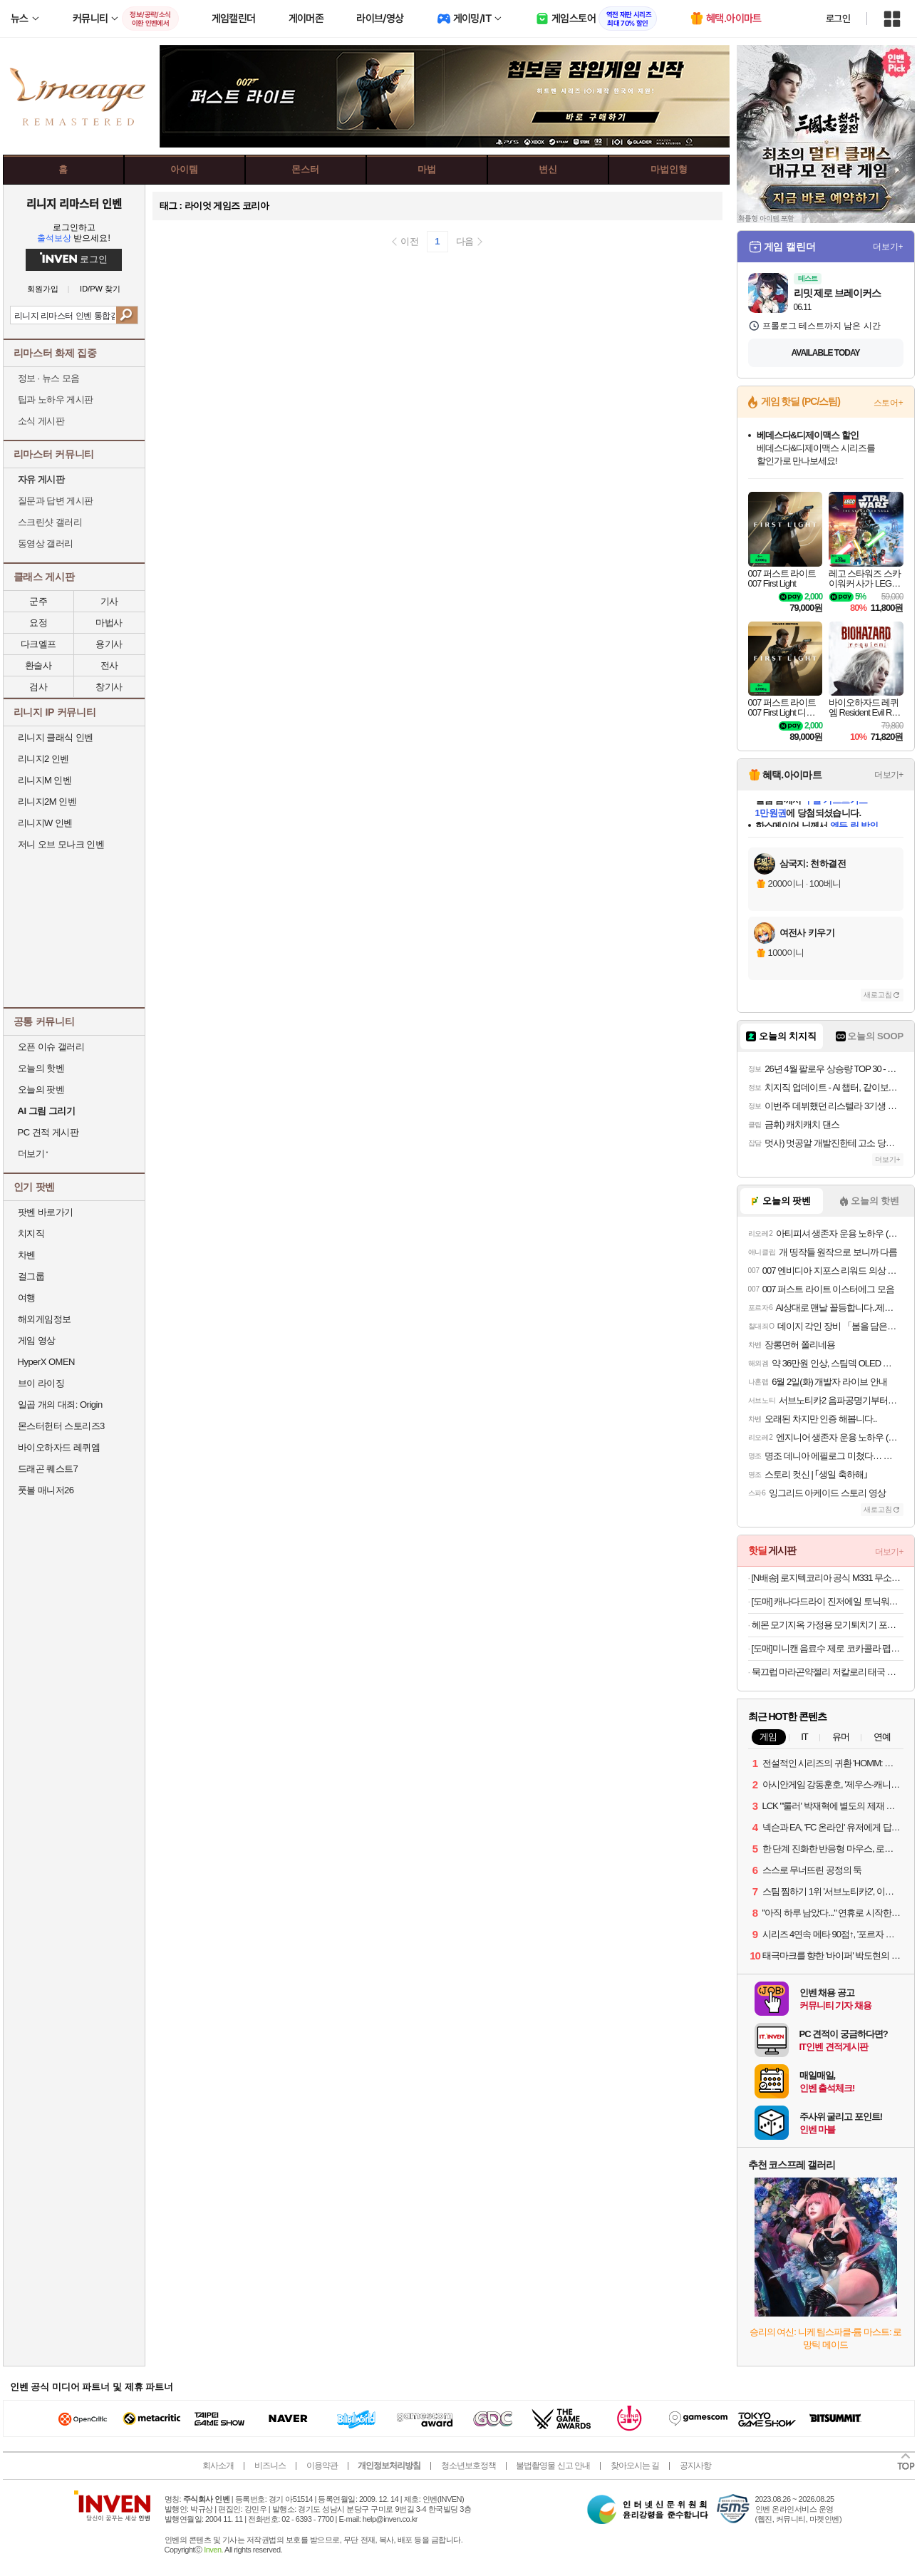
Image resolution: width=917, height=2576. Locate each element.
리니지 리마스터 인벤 (73, 203)
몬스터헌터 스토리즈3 (61, 1426)
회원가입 (42, 289)
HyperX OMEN (46, 1361)
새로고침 (878, 995)
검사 (38, 686)
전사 (109, 665)
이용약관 (322, 2466)
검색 (126, 315)
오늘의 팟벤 (41, 1089)
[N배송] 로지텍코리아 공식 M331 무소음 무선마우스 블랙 (827, 1577)
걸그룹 (31, 1276)
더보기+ (888, 246)
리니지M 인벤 (45, 780)
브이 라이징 (41, 1383)
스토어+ (888, 403)
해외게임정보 (44, 1319)
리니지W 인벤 (45, 823)
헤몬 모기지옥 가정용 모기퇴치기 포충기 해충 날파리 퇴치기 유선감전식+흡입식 (827, 1624)
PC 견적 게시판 (48, 1132)
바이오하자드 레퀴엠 (59, 1447)
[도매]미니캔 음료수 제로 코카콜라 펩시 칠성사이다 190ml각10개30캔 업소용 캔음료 (827, 1648)
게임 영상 (37, 1340)
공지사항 (695, 2466)
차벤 (27, 1254)
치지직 (31, 1233)
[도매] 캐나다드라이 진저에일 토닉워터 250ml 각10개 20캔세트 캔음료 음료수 (827, 1601)
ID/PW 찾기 (100, 289)
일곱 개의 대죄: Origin (60, 1404)
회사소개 (218, 2466)
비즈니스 (270, 2466)
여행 (27, 1297)
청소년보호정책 (468, 2466)
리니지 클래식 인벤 (55, 737)
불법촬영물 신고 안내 (553, 2466)
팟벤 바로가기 (45, 1212)
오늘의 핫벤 (41, 1068)
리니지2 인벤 (43, 758)
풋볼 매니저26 (46, 1490)
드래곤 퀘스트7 (48, 1468)
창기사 (109, 686)
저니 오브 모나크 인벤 (61, 844)
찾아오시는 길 (635, 2466)
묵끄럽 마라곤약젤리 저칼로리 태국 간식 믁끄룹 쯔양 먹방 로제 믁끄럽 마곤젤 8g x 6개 (827, 1671)
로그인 (838, 18)
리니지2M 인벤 (47, 801)
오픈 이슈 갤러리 (51, 1046)
